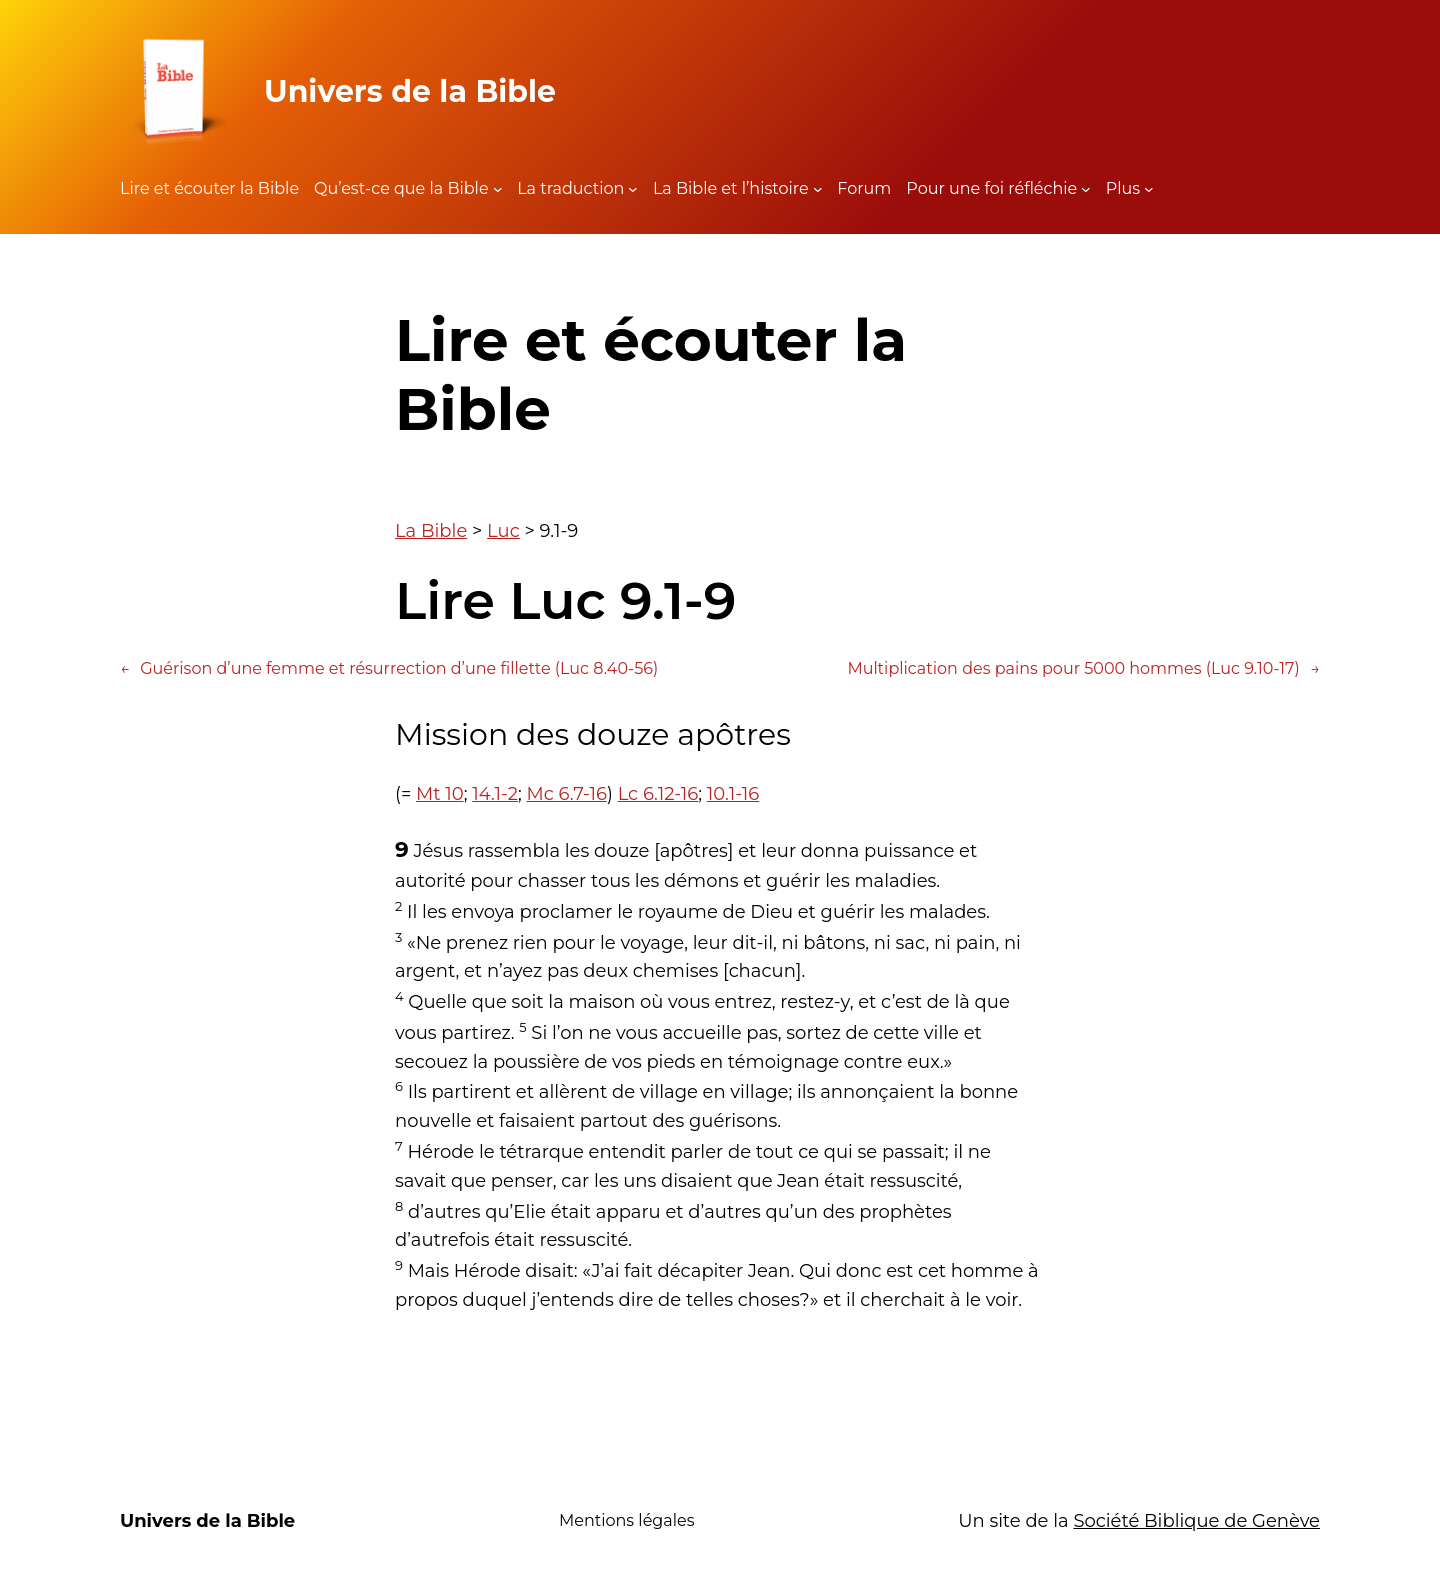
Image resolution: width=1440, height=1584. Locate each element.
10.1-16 (733, 794)
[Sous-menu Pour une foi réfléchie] (1086, 189)
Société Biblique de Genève (1196, 1521)
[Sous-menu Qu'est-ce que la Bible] (498, 189)
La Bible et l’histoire (731, 188)
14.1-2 (495, 794)
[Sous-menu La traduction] (633, 189)
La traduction (570, 188)
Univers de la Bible (410, 91)
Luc (503, 531)
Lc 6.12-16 (658, 794)
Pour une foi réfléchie (991, 188)
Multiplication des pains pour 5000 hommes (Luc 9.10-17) (1083, 669)
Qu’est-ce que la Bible (401, 188)
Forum (864, 188)
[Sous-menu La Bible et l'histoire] (818, 189)
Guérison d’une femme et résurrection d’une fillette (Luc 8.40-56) (389, 669)
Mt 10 (440, 794)
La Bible (431, 531)
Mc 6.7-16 (566, 794)
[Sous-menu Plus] (1149, 189)
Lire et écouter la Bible (209, 188)
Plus (1123, 188)
